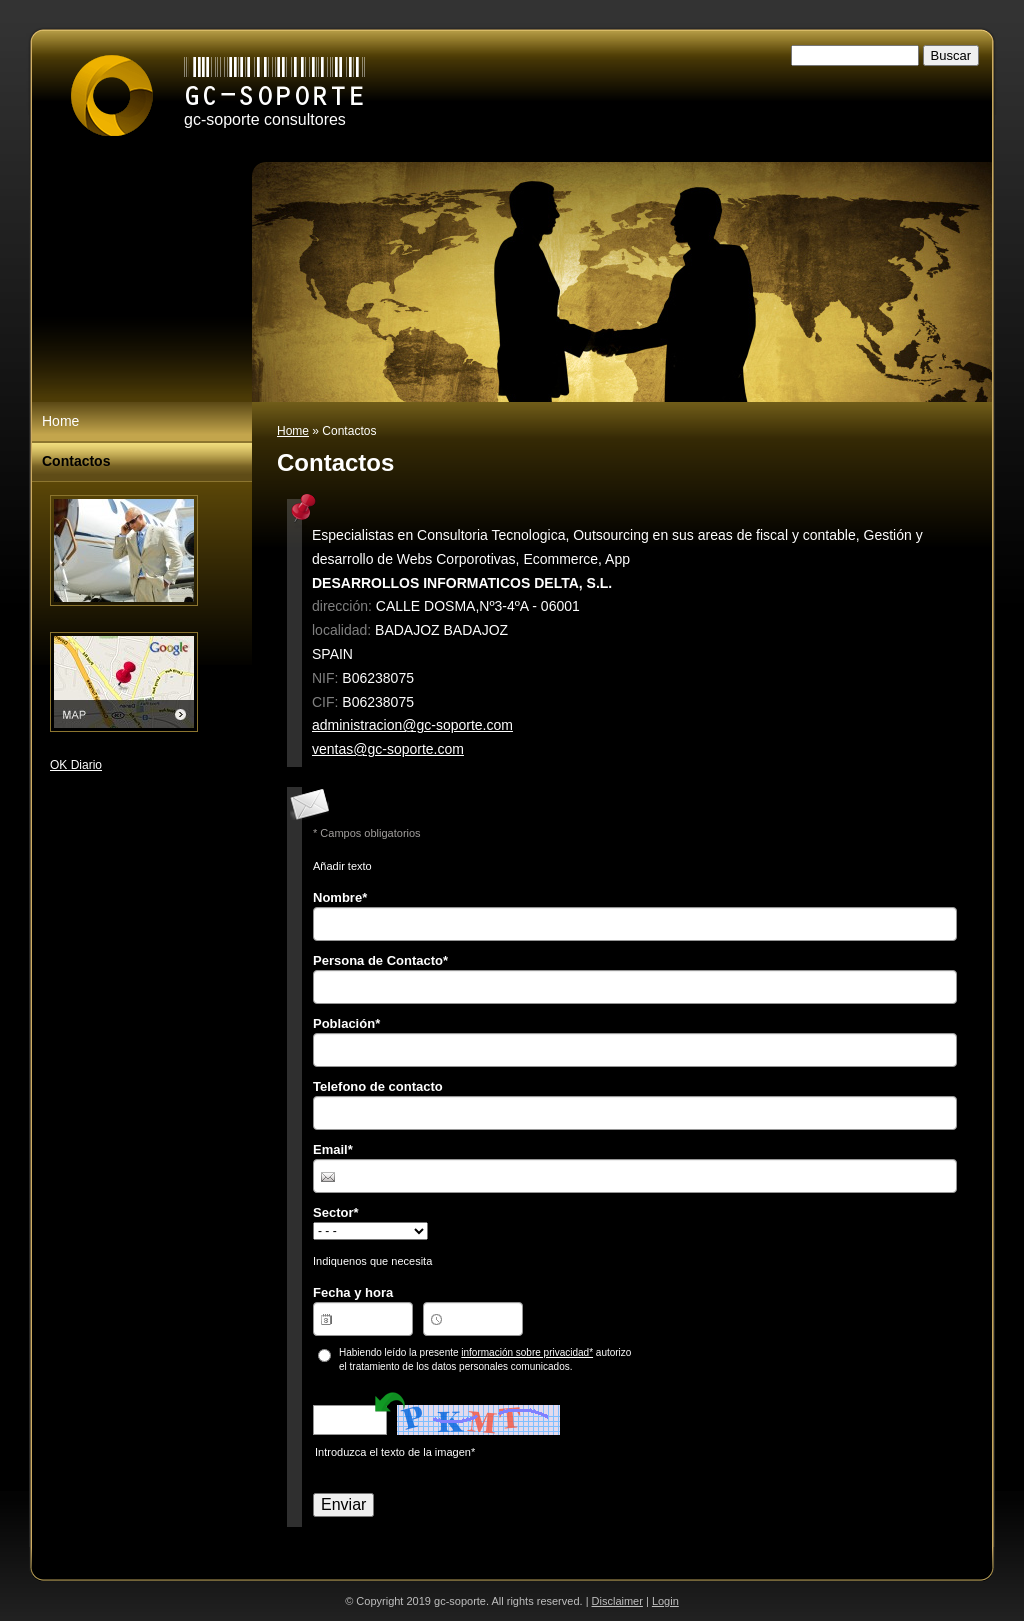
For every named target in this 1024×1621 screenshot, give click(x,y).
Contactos (76, 461)
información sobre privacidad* (527, 1352)
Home (293, 431)
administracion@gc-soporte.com (412, 725)
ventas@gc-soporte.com (388, 749)
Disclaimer (617, 1601)
